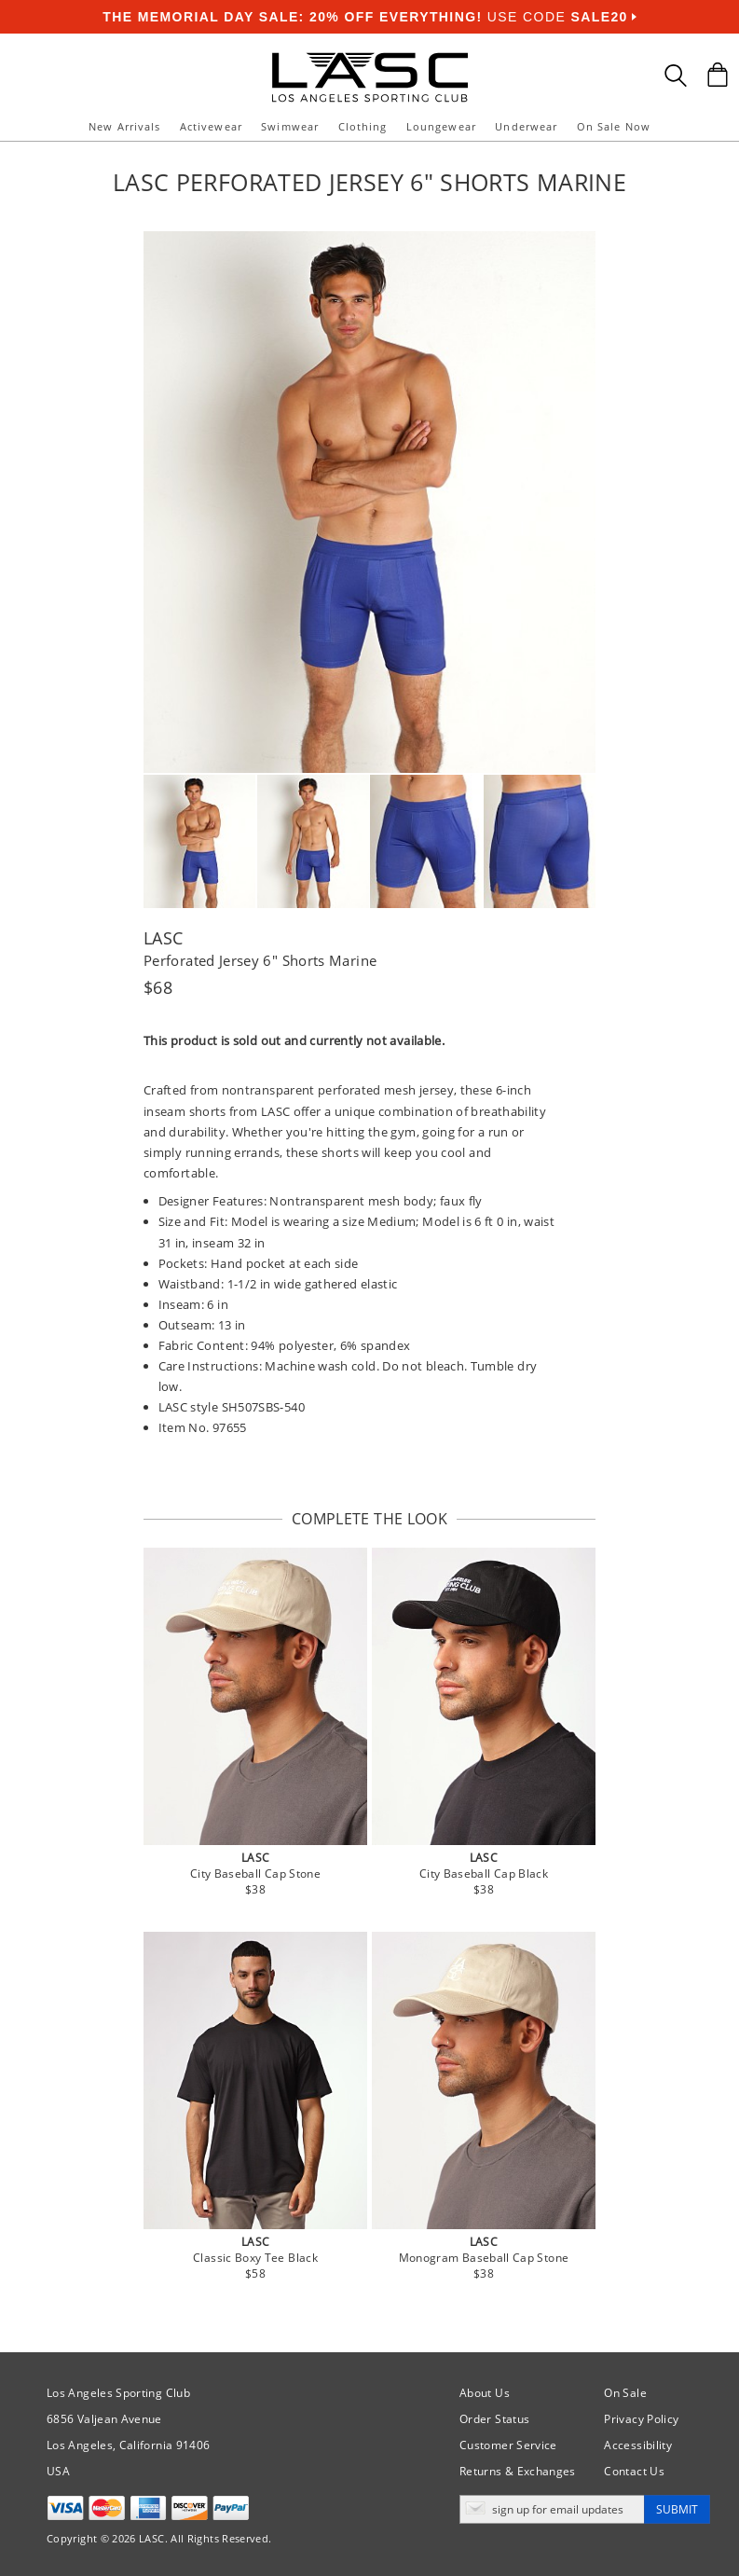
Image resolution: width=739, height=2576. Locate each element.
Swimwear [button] (290, 126)
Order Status (494, 2419)
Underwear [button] (526, 126)
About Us (484, 2393)
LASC (163, 938)
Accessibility (638, 2445)
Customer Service (508, 2445)
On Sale (625, 2393)
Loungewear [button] (441, 126)
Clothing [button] (363, 126)
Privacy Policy (641, 2419)
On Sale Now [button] (613, 126)
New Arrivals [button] (124, 126)
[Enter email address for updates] (552, 2509)
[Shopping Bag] (717, 74)
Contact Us (634, 2471)
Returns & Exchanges (517, 2471)
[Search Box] (675, 75)
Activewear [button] (211, 126)
